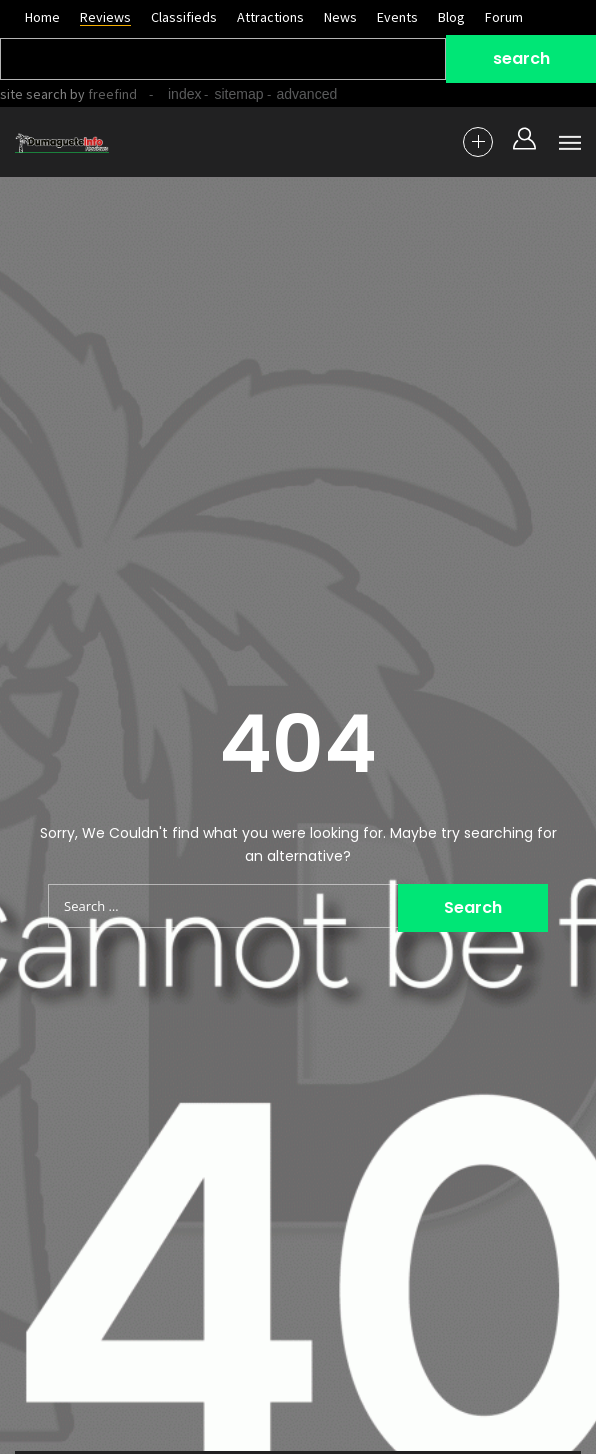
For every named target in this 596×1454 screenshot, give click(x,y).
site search (33, 94)
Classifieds (184, 17)
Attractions (270, 17)
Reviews (105, 17)
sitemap (238, 94)
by (102, 94)
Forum (504, 17)
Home (42, 17)
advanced (307, 94)
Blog (451, 17)
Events (397, 17)
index (184, 94)
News (340, 17)
